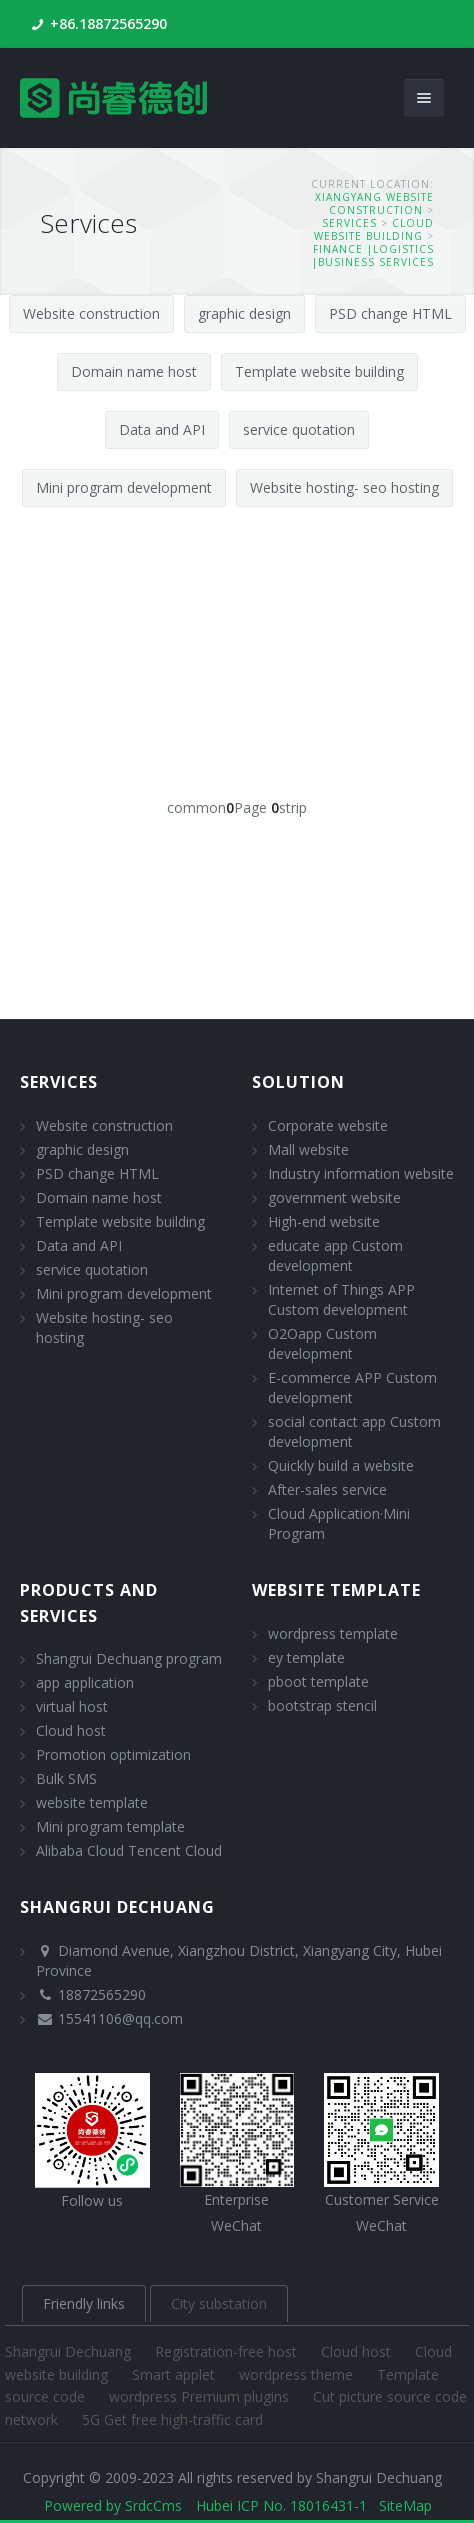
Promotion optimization (113, 1754)
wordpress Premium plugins (201, 2396)
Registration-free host (228, 2351)
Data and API (162, 429)
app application (85, 1682)
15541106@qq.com (120, 2018)
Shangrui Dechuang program (129, 1658)
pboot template (318, 1681)
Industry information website (361, 1173)
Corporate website (328, 1125)
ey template (306, 1657)
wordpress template (333, 1633)
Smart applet (175, 2374)
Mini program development (124, 487)
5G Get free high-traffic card (172, 2419)
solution (298, 1082)
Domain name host (134, 371)
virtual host (72, 1706)
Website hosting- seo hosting (344, 487)
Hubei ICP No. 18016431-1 (281, 2505)
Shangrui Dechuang (70, 2351)
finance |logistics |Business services (373, 255)
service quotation (299, 429)
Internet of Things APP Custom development (341, 1299)
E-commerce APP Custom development (352, 1387)
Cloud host (71, 1730)
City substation (219, 2303)
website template (92, 1802)
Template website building (319, 371)
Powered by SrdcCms (113, 2505)
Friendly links (84, 2303)
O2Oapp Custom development (322, 1343)
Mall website (308, 1149)
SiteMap (405, 2505)
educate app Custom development (335, 1255)
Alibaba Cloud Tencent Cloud (129, 1850)
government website (334, 1197)
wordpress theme (298, 2374)
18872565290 (102, 1994)
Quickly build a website (341, 1465)
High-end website (324, 1221)
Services (349, 223)
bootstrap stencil (322, 1705)
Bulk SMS (66, 1778)
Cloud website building (374, 229)
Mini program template (110, 1826)
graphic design (244, 313)
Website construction (91, 313)
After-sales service (327, 1489)
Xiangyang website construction (374, 203)
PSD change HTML (390, 313)
